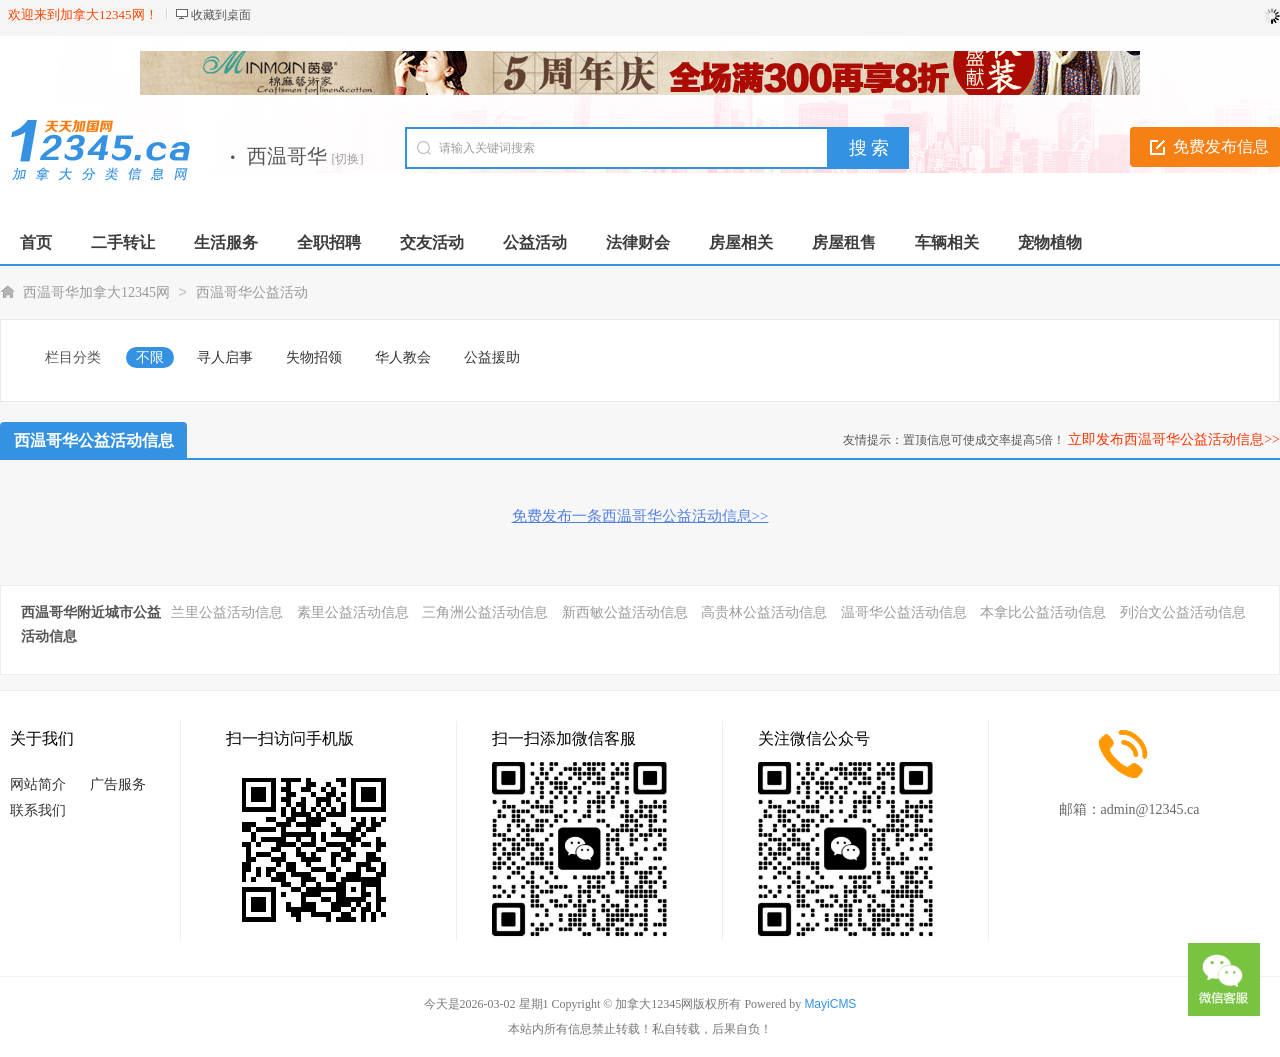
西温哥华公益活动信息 (94, 440)
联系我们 (38, 810)
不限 (150, 357)
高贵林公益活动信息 (764, 612)
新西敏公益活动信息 (625, 612)
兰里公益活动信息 (227, 612)
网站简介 (38, 784)
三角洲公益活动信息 (485, 612)
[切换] (348, 159)
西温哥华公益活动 (252, 292)
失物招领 (314, 357)
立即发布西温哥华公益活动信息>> (1174, 439)
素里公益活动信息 (353, 612)
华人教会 (403, 357)
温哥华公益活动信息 (904, 612)
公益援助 (492, 357)
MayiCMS (830, 1004)
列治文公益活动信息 (1183, 612)
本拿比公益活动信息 (1043, 612)
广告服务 (118, 784)
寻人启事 (225, 357)
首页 (36, 242)
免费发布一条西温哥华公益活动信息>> (640, 516)
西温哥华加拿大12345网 (96, 292)
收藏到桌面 (221, 15)
